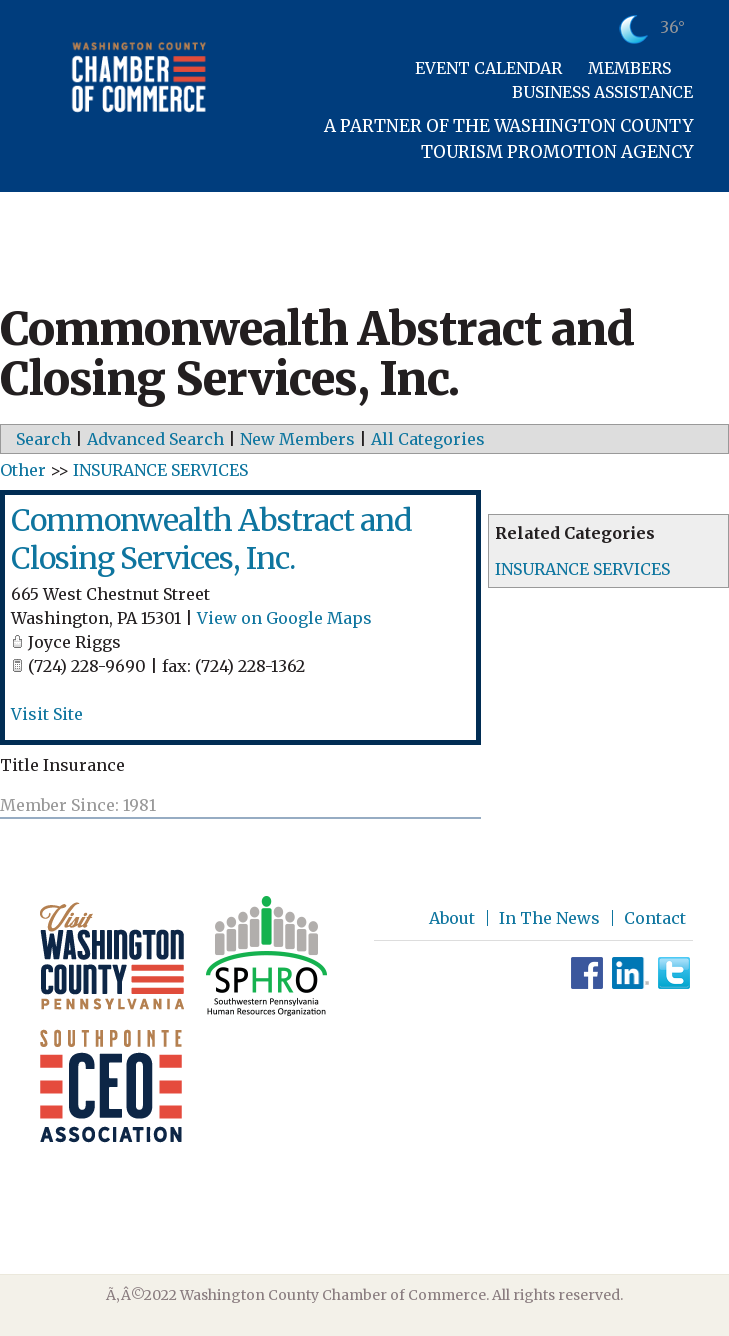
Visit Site (47, 714)
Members (629, 68)
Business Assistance (602, 92)
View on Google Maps (284, 618)
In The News (549, 918)
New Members (297, 439)
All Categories (428, 439)
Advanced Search (155, 439)
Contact (655, 918)
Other (23, 470)
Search (43, 439)
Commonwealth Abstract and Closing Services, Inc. (211, 539)
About (452, 918)
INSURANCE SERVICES (582, 569)
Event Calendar (488, 68)
